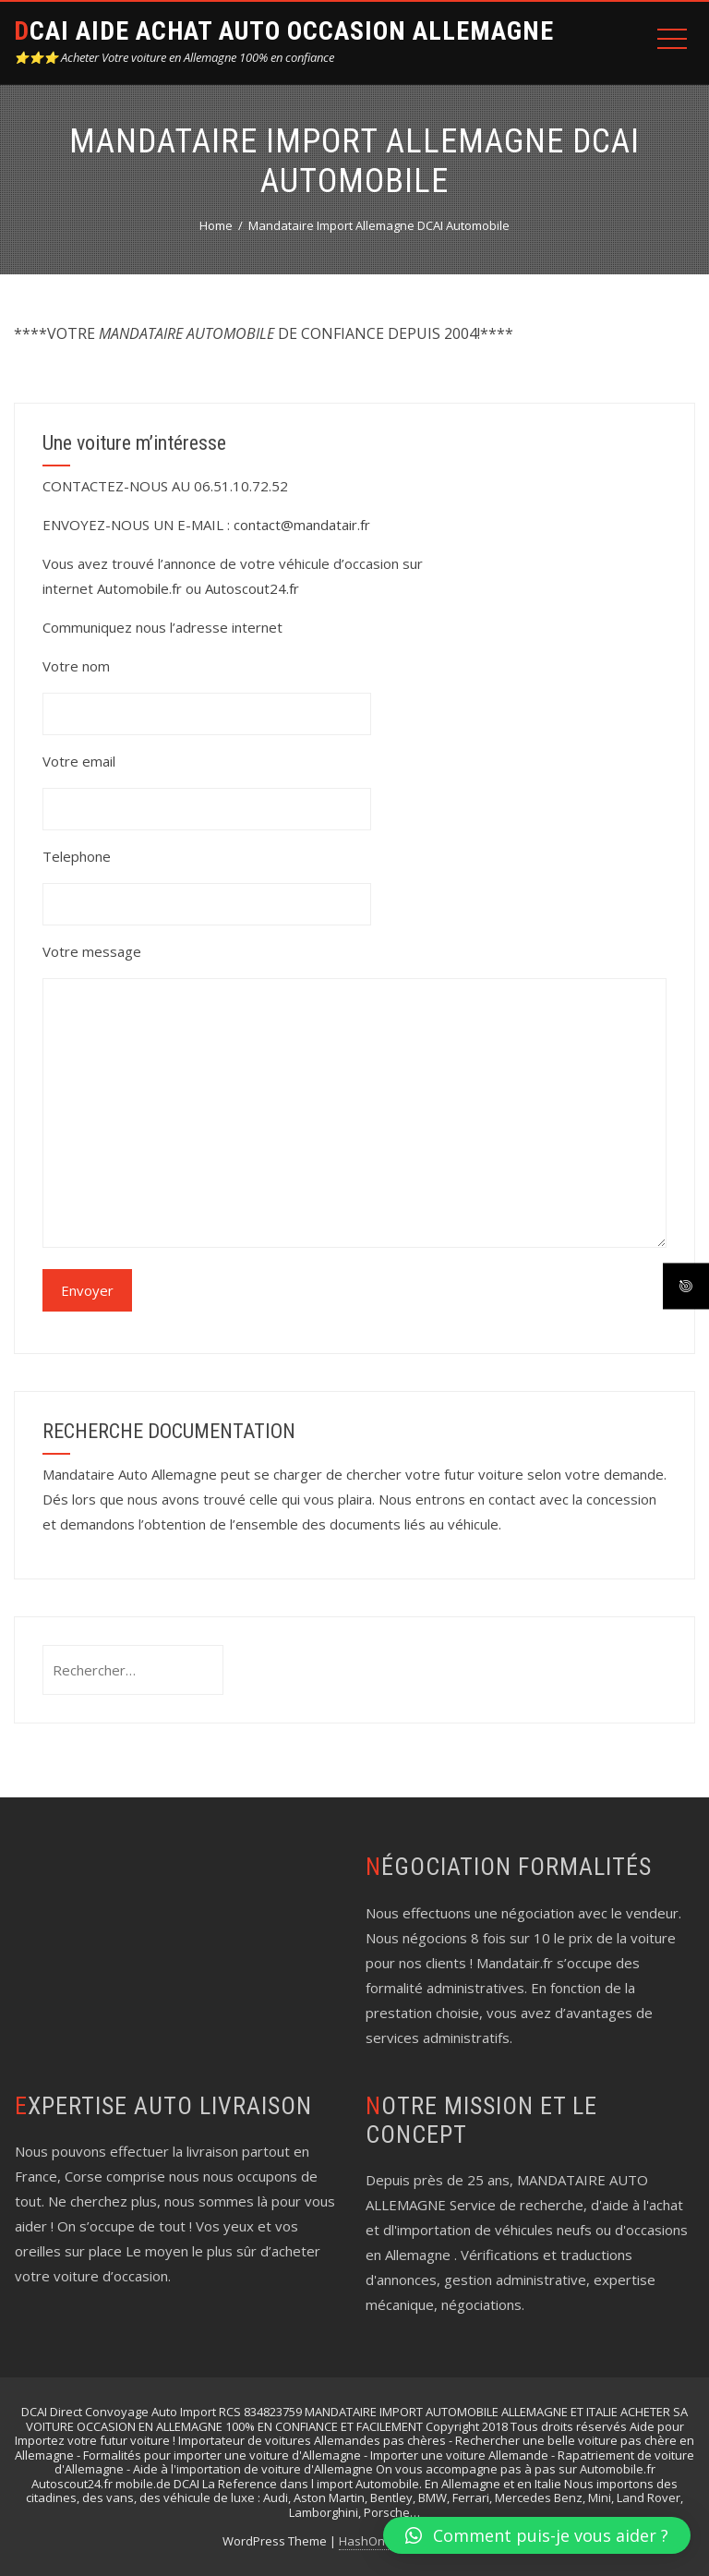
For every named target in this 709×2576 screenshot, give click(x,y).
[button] (537, 2535)
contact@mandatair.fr (302, 524)
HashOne (365, 2541)
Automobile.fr (139, 588)
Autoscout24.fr (252, 588)
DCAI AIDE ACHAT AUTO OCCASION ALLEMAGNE (284, 31)
